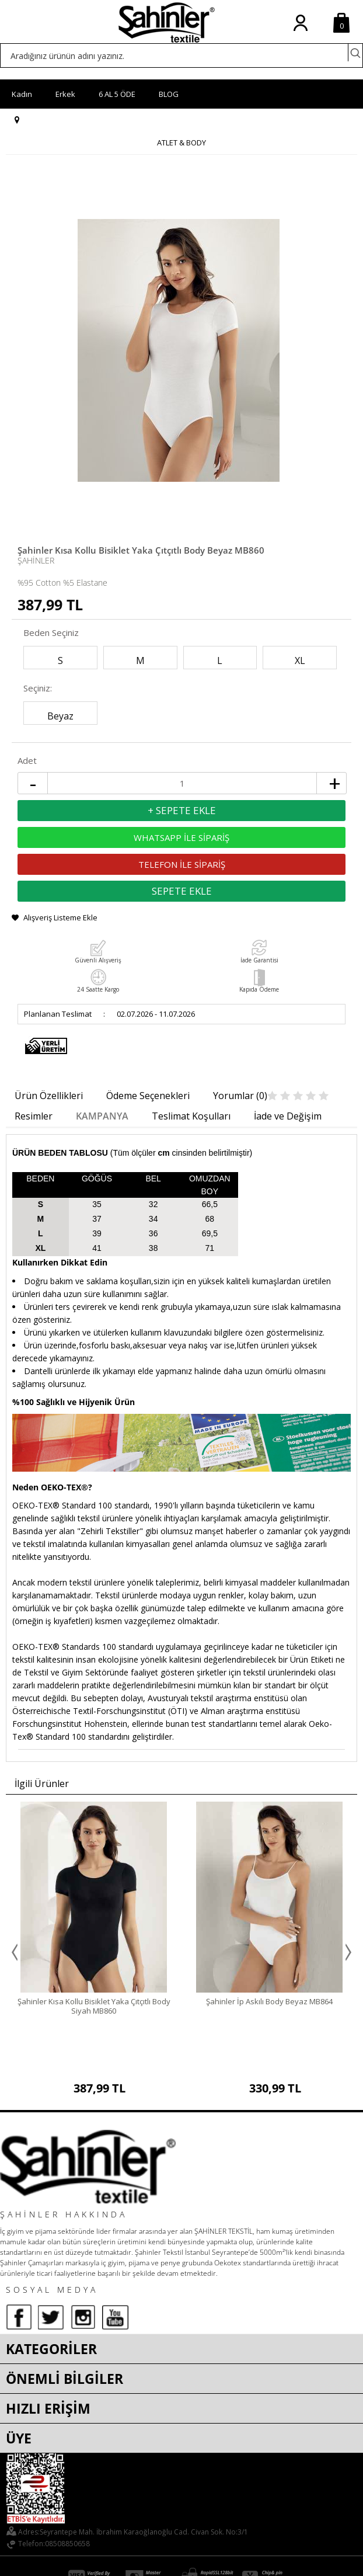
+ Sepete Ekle (182, 810)
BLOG (169, 94)
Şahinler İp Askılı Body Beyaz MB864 (269, 2001)
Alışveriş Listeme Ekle (60, 917)
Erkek (65, 94)
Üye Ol (313, 32)
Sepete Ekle (182, 891)
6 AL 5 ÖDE (117, 94)
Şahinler (36, 560)
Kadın (22, 94)
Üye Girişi (300, 32)
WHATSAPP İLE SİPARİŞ (181, 837)
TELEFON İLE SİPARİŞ (181, 864)
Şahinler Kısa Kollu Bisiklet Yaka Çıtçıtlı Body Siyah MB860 (94, 2006)
